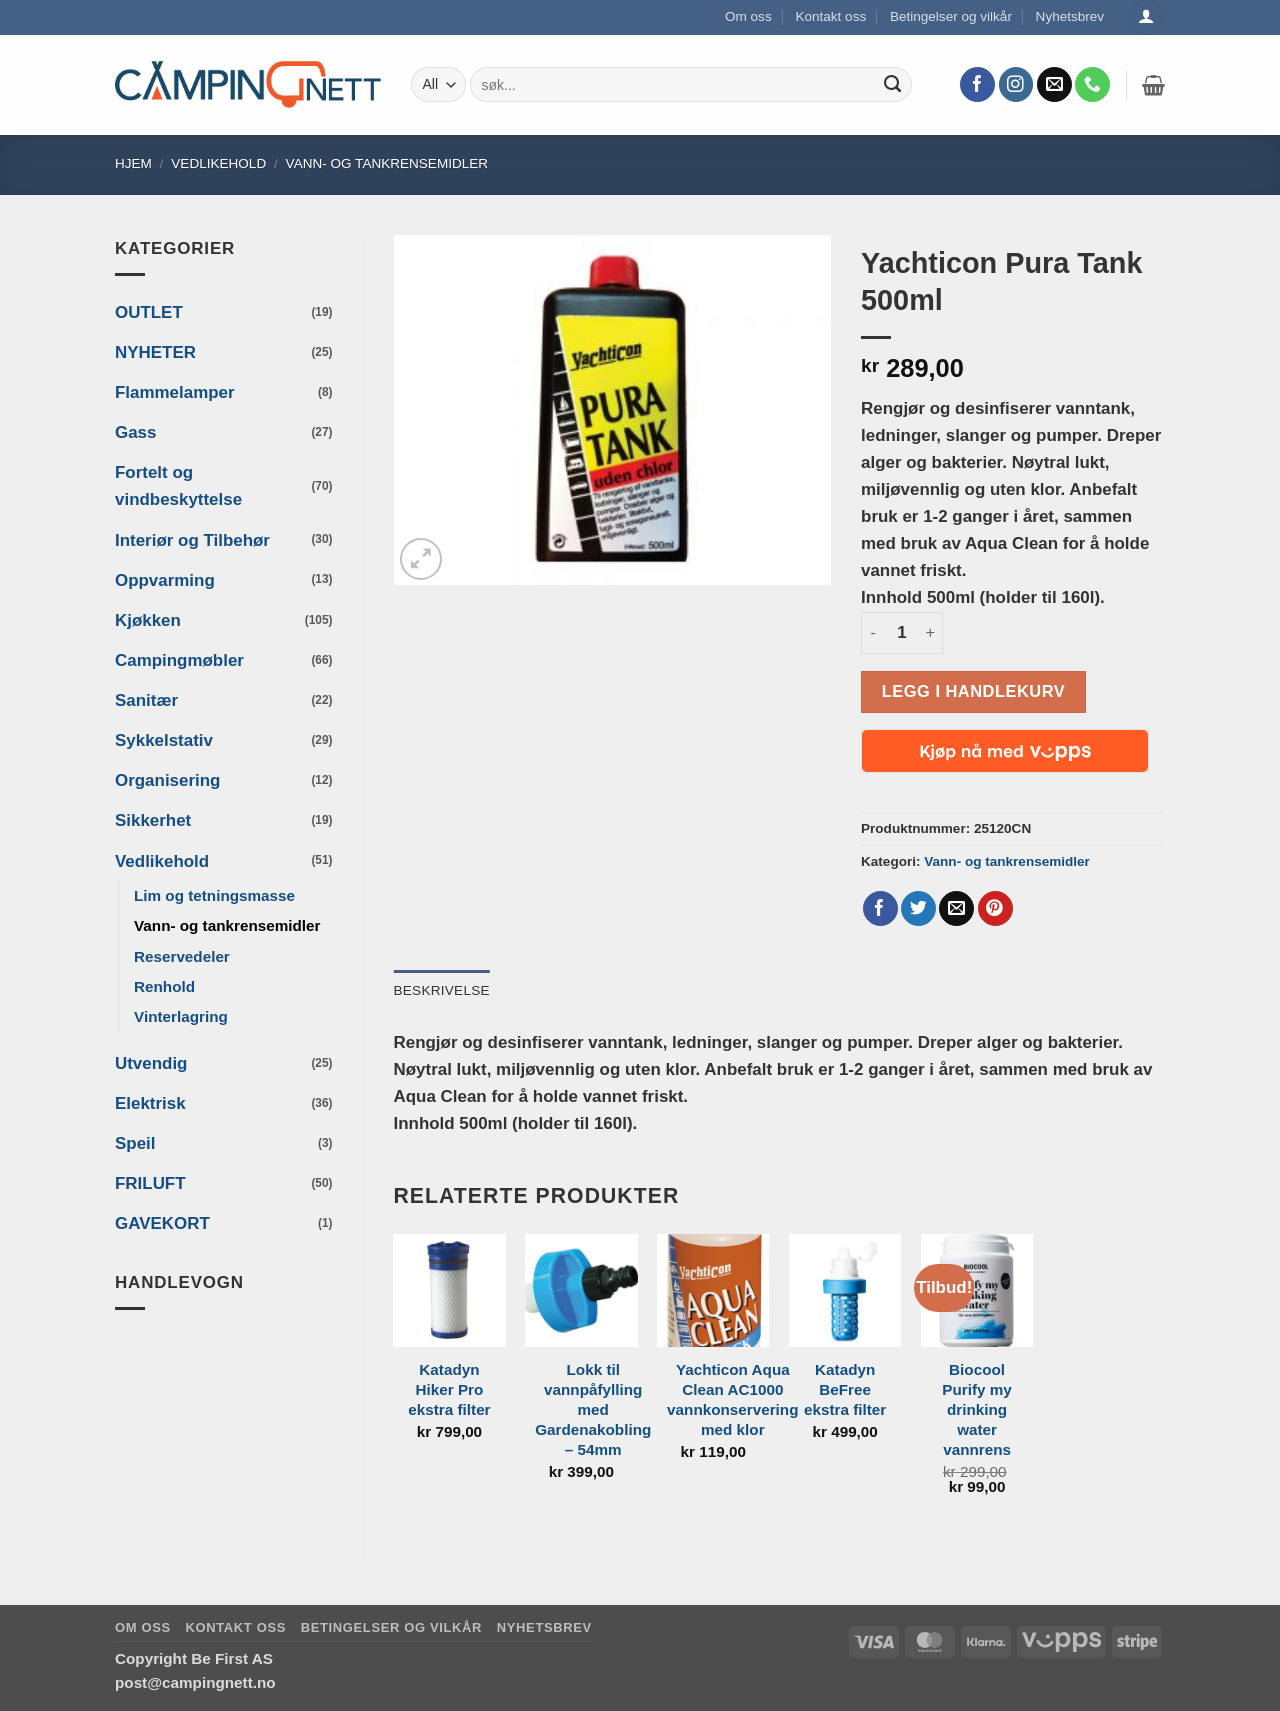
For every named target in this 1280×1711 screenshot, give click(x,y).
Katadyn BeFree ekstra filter (845, 1389)
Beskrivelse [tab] (442, 990)
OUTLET (149, 312)
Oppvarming (165, 580)
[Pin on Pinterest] (995, 909)
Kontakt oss (830, 16)
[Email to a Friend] (956, 909)
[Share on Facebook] (880, 909)
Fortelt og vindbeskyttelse (178, 486)
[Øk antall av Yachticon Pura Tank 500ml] (931, 633)
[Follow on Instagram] (1016, 85)
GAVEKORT (162, 1223)
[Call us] (1092, 85)
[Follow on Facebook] (977, 85)
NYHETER (155, 352)
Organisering (167, 780)
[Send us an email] (1054, 85)
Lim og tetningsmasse (214, 895)
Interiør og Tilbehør (192, 540)
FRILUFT (150, 1183)
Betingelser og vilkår (951, 16)
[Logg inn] (1146, 17)
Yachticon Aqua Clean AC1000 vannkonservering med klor (732, 1399)
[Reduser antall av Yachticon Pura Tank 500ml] (873, 633)
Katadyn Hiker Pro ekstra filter (449, 1389)
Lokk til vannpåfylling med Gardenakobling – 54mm (593, 1409)
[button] (1153, 85)
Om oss (748, 16)
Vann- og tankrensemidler (387, 163)
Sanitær (146, 700)
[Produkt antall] (902, 633)
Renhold (164, 986)
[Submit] (893, 85)
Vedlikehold (218, 163)
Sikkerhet (153, 820)
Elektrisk (150, 1103)
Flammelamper (175, 392)
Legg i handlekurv (973, 691)
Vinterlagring (181, 1016)
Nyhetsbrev (1070, 16)
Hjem (133, 163)
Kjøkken (148, 620)
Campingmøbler (179, 660)
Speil (135, 1143)
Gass (135, 432)
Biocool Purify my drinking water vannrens (977, 1409)
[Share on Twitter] (918, 909)
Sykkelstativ (164, 740)
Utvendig (151, 1063)
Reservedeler (182, 956)
